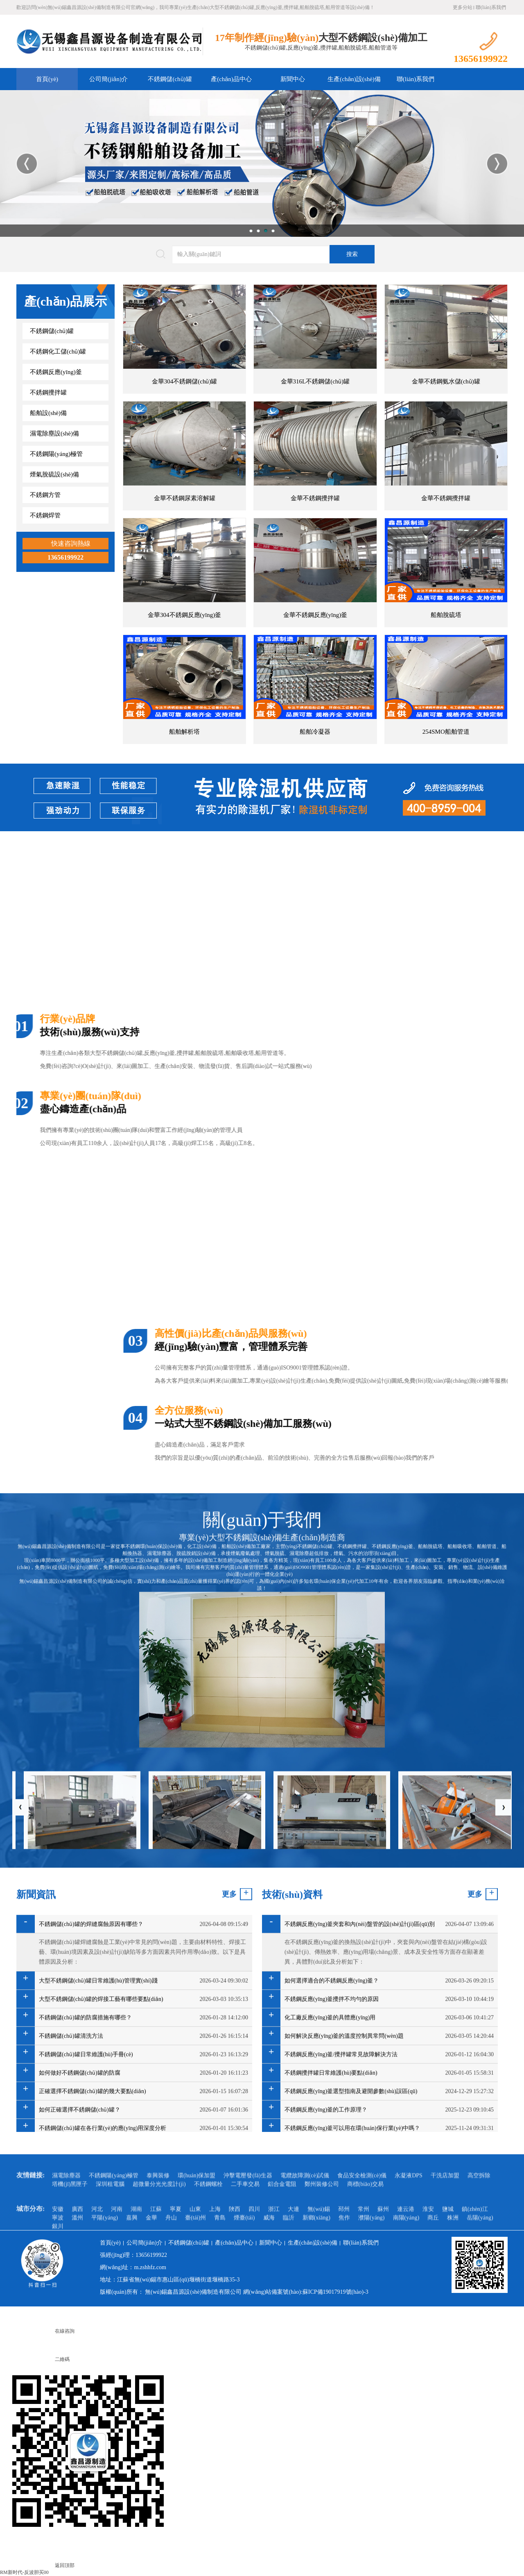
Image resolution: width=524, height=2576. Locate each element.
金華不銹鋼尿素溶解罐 (184, 498)
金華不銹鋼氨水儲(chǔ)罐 (446, 381)
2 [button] (258, 230)
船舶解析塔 (184, 731)
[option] (262, 163)
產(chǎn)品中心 (231, 79)
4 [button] (273, 230)
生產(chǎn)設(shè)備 (354, 79)
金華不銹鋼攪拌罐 (315, 498)
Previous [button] (27, 163)
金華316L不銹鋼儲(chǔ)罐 (315, 381)
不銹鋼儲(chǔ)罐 (170, 79)
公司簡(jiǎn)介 (108, 79)
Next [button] (497, 163)
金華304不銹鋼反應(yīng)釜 (184, 615)
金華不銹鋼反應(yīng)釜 (315, 615)
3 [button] (265, 230)
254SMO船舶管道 (446, 731)
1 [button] (251, 230)
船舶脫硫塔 (446, 615)
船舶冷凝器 (315, 731)
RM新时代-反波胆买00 (24, 2572)
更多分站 (462, 7)
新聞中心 (292, 79)
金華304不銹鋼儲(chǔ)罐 (184, 381)
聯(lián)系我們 (491, 7)
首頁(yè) (47, 79)
